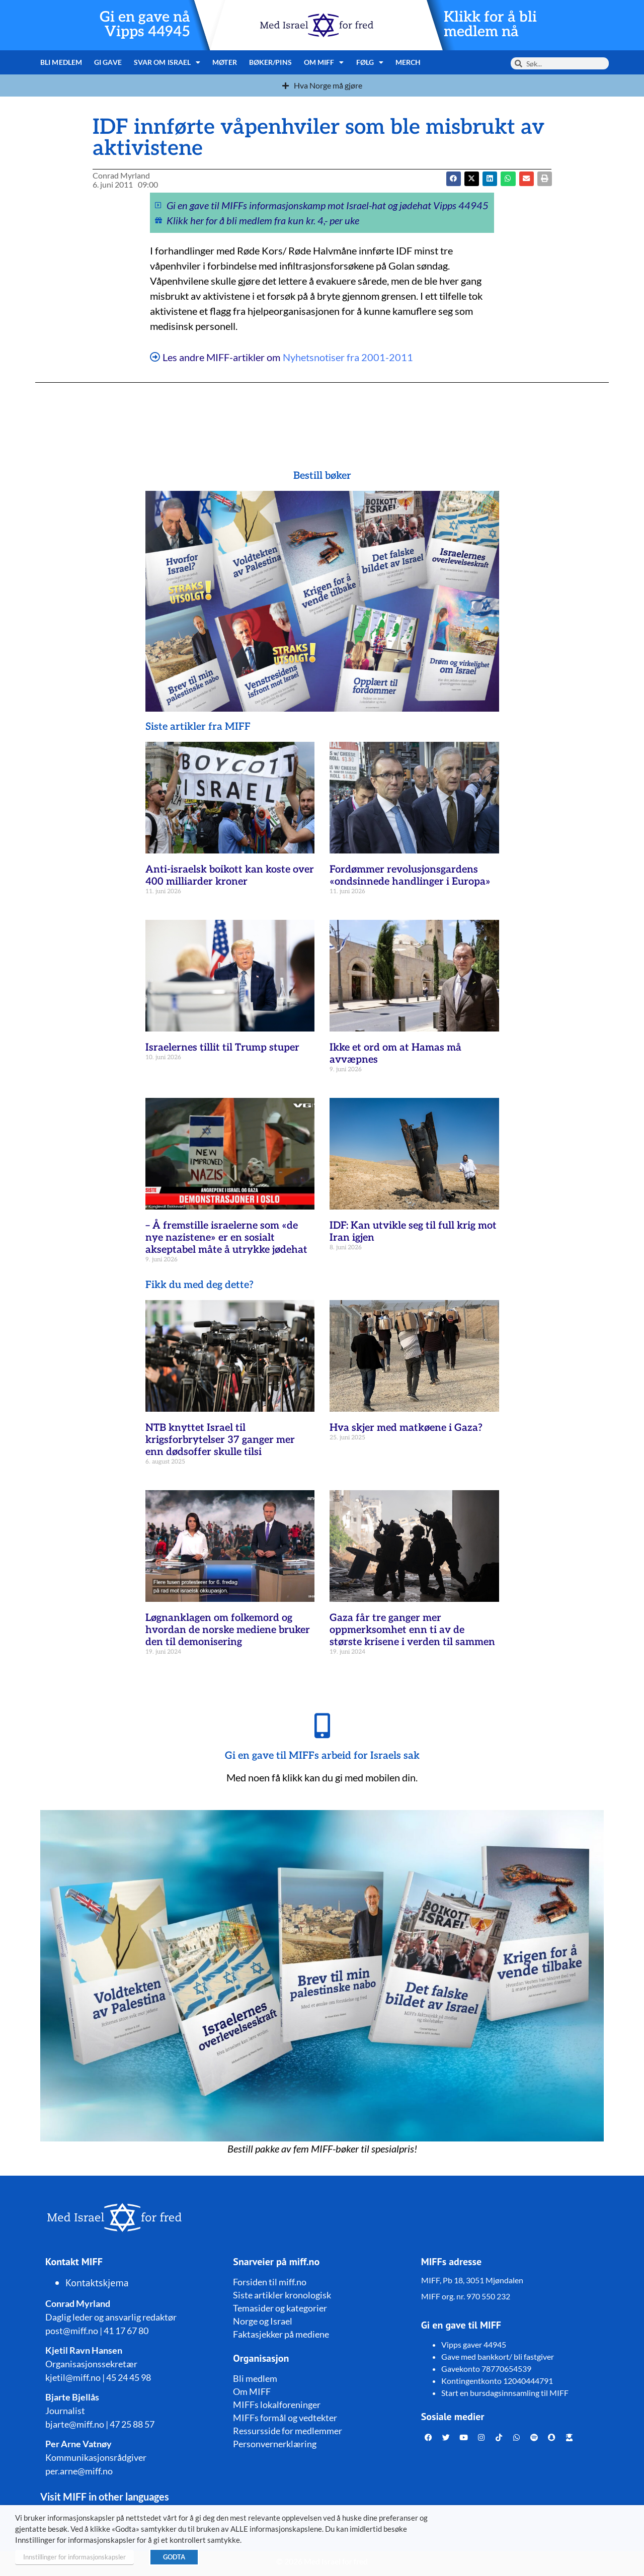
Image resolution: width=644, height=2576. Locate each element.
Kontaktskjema (97, 2282)
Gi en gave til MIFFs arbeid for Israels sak (322, 1756)
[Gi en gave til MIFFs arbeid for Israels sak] (322, 1725)
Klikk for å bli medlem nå (490, 25)
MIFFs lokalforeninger (276, 2404)
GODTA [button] (174, 2557)
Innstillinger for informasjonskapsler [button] (74, 2557)
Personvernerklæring (274, 2443)
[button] (471, 178)
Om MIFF (324, 62)
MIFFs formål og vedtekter (285, 2417)
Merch (408, 62)
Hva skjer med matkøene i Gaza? (406, 1428)
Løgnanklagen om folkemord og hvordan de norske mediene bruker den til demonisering (227, 1630)
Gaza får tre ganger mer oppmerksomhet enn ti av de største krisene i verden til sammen (412, 1630)
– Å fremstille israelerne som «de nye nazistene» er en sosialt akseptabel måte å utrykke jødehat (226, 1238)
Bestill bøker (322, 476)
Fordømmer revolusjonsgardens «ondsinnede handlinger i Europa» (410, 876)
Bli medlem (61, 62)
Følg (370, 62)
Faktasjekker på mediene (281, 2334)
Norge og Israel (262, 2321)
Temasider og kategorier (280, 2307)
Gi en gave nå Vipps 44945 (145, 25)
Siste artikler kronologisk (282, 2294)
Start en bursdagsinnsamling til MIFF (505, 2392)
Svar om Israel (167, 62)
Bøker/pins (270, 62)
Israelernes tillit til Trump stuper (222, 1048)
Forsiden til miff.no (269, 2281)
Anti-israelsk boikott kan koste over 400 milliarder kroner (229, 876)
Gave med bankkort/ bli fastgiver (497, 2356)
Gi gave (108, 62)
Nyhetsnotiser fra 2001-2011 (348, 357)
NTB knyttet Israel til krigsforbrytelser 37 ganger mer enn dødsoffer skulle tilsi (220, 1440)
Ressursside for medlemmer (287, 2430)
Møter (224, 62)
